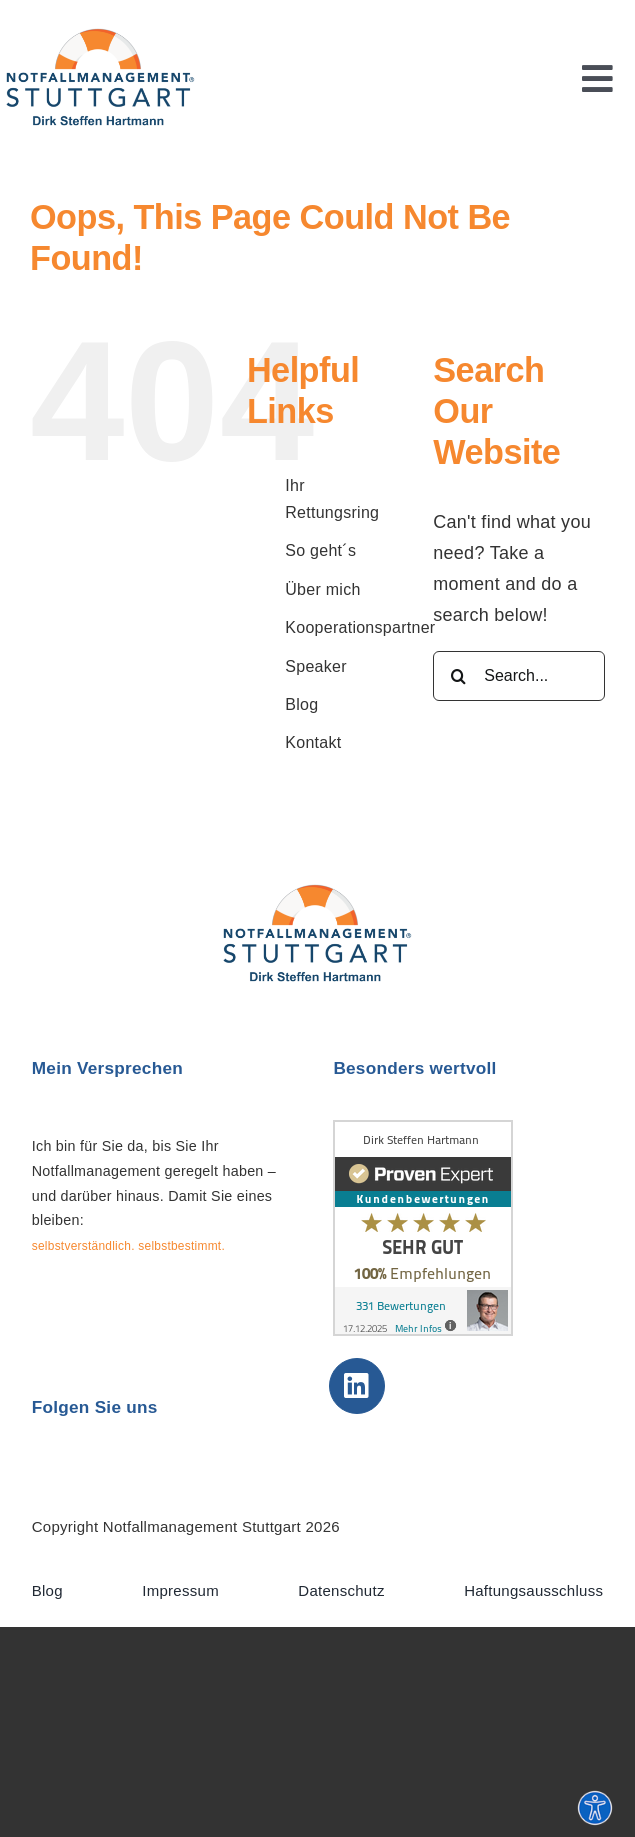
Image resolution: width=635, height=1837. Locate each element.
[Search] (458, 676)
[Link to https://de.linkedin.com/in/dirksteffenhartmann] (357, 1386)
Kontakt (313, 742)
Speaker (315, 666)
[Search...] (519, 676)
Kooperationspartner (360, 627)
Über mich (322, 589)
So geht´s (320, 550)
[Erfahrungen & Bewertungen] (423, 1129)
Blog (301, 704)
